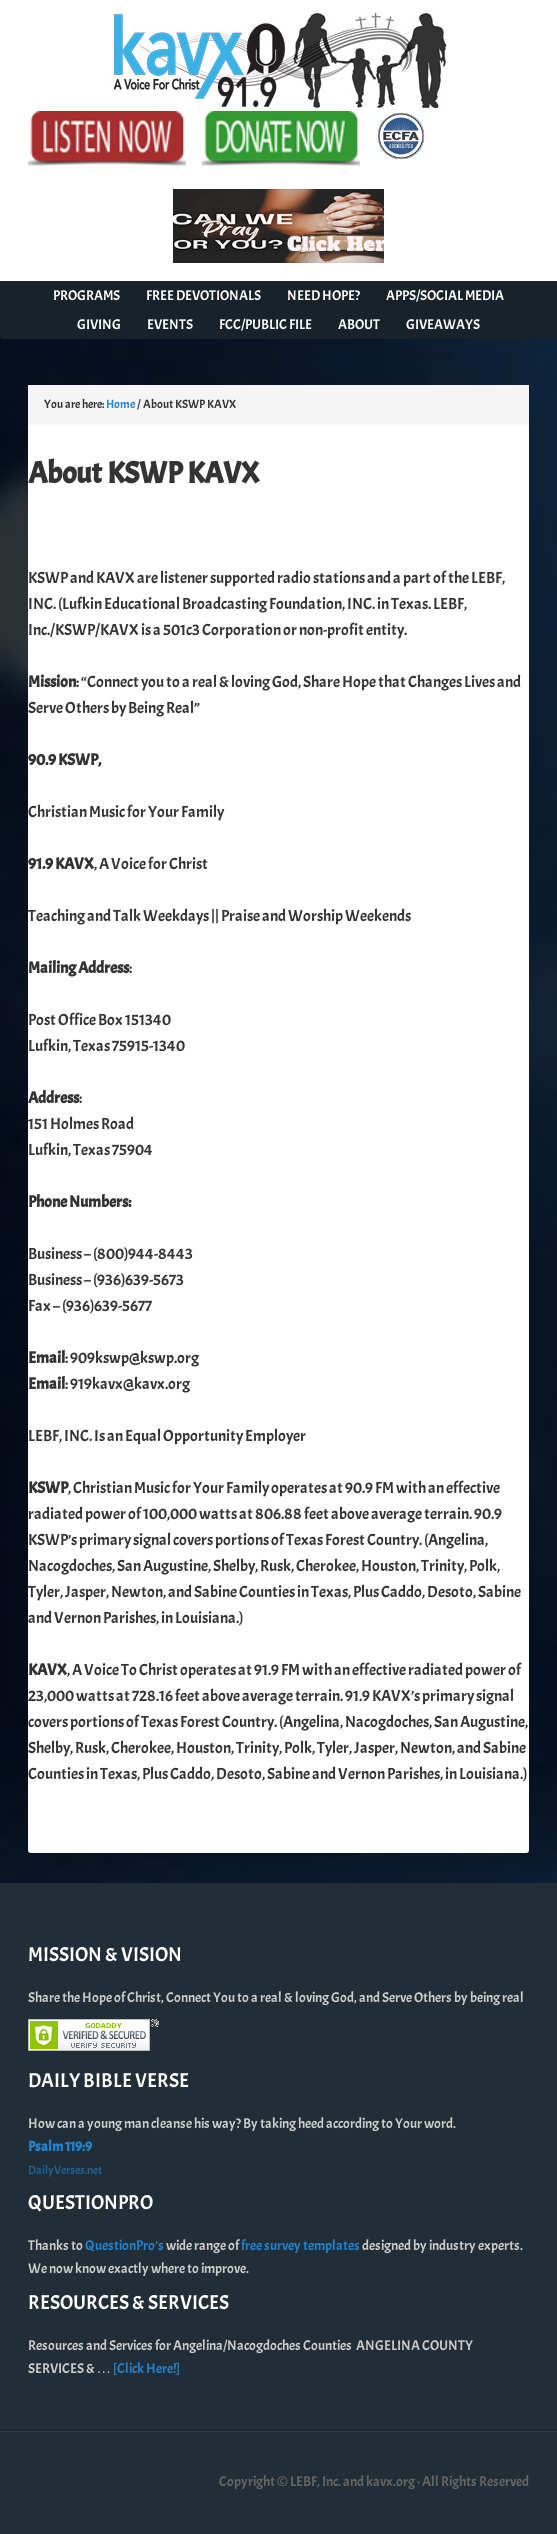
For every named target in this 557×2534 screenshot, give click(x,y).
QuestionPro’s (125, 2245)
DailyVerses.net (65, 2170)
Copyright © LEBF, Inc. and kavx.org (318, 2481)
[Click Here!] (146, 2368)
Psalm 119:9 (60, 2146)
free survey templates (301, 2245)
